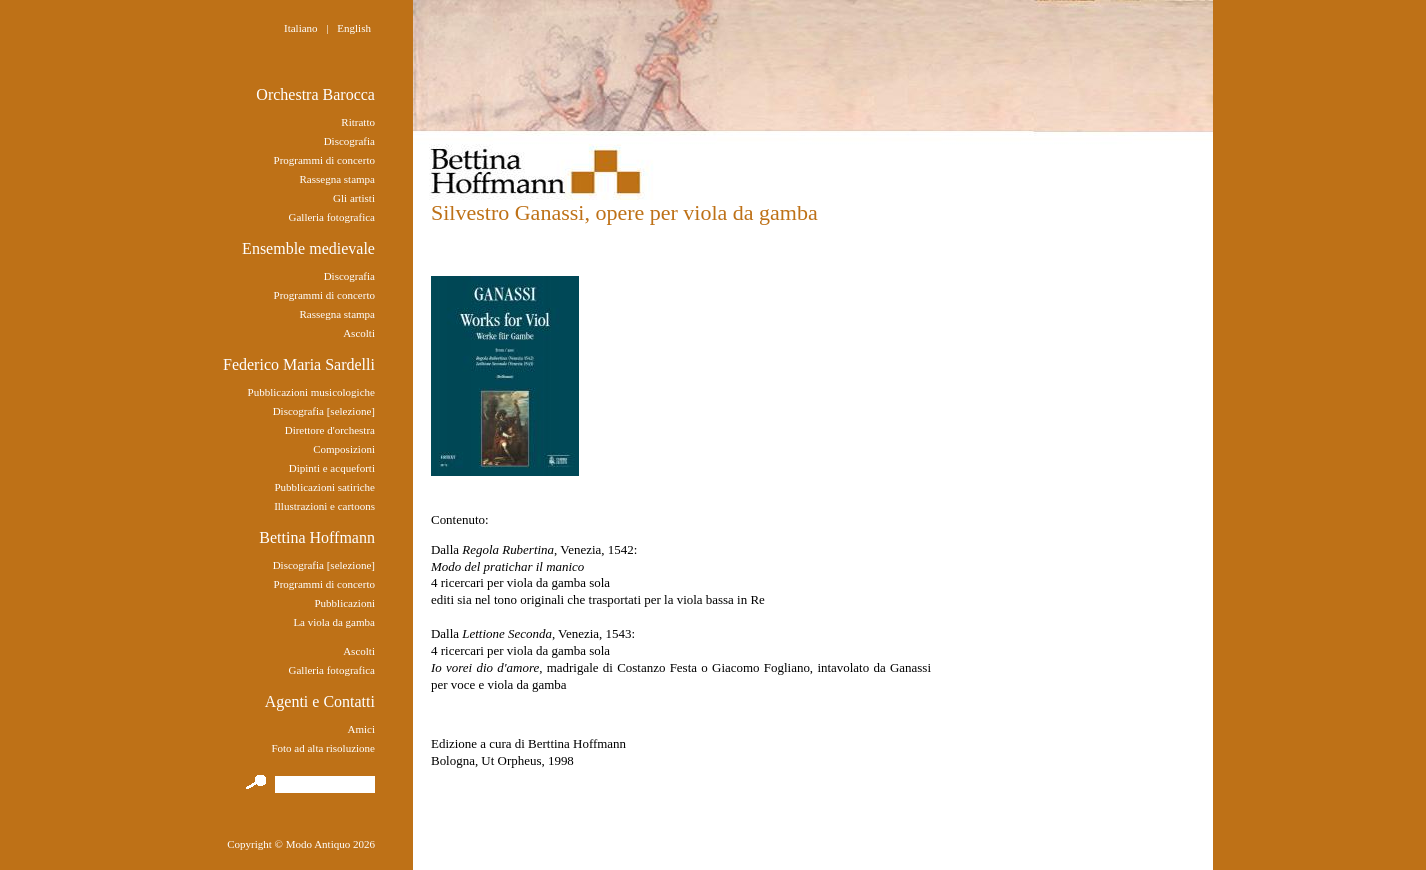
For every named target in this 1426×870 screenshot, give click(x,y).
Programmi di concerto (324, 160)
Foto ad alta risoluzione (323, 748)
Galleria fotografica (332, 217)
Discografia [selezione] (324, 411)
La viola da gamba (334, 622)
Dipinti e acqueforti (332, 468)
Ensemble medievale (308, 248)
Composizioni (344, 449)
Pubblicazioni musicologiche (311, 392)
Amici (361, 729)
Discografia (349, 141)
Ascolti (359, 333)
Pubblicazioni (344, 603)
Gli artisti (354, 198)
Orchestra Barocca (315, 94)
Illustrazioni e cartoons (324, 506)
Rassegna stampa (337, 179)
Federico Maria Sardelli (299, 364)
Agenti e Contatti (320, 701)
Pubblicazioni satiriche (324, 487)
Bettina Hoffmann (317, 537)
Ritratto (358, 122)
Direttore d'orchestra (330, 430)
